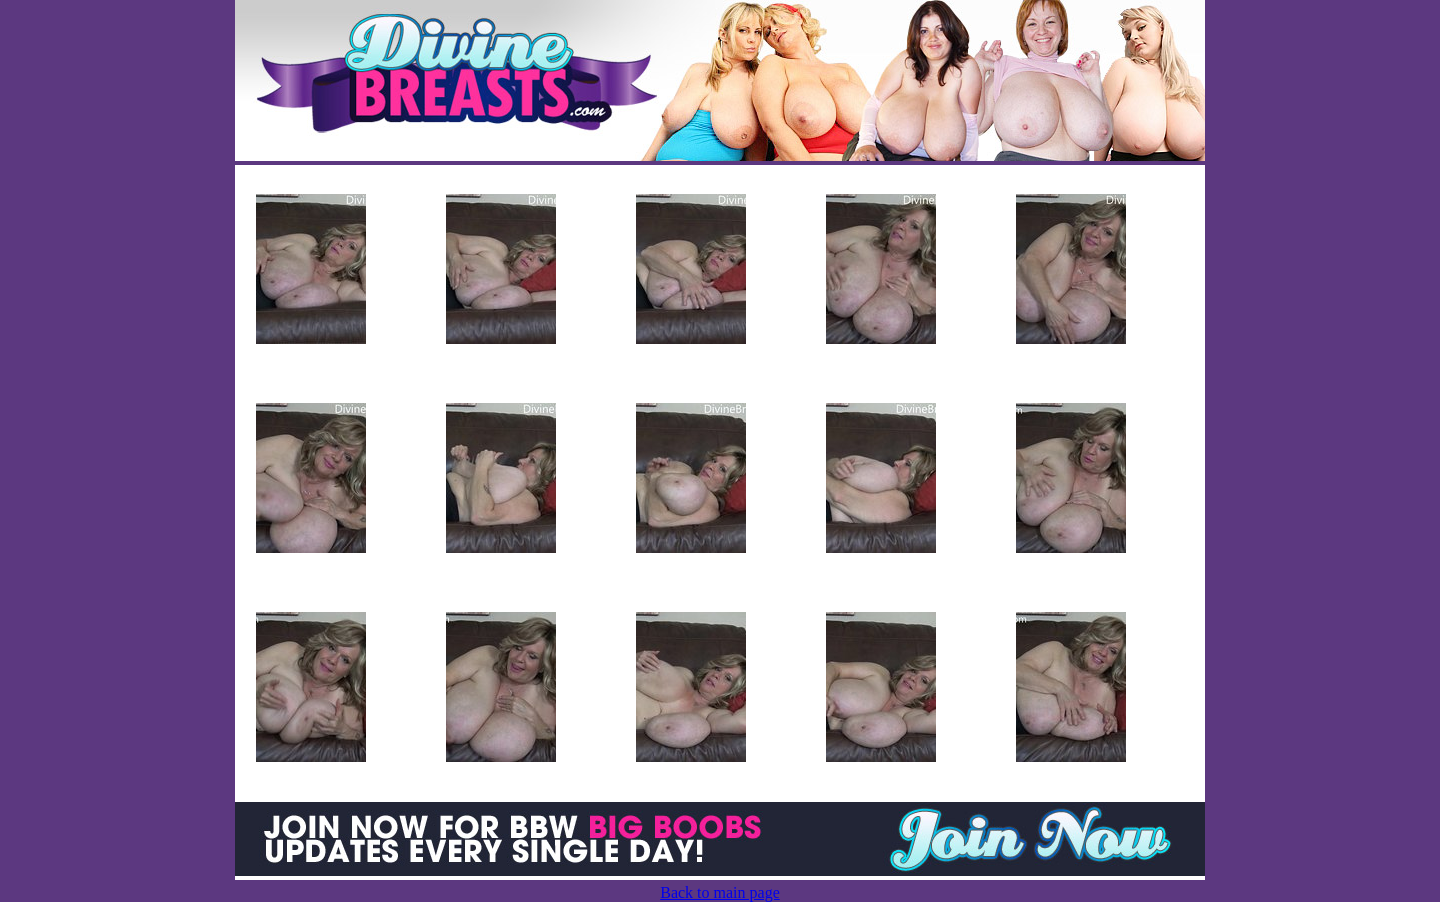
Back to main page (720, 892)
